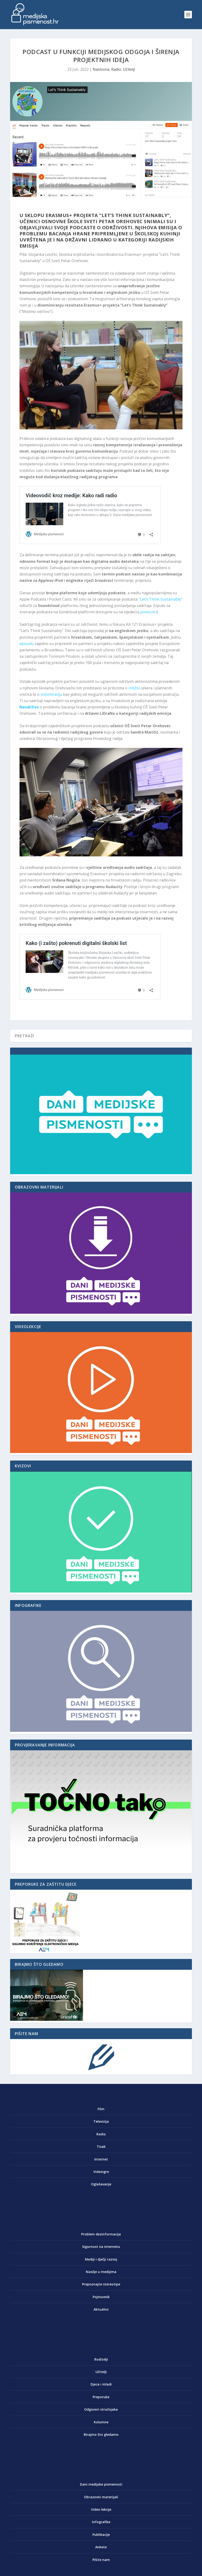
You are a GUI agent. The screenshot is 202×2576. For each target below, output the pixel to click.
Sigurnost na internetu (101, 2246)
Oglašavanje (101, 2184)
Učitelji (129, 69)
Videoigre (101, 2171)
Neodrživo (29, 707)
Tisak (101, 2146)
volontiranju (51, 694)
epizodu (27, 643)
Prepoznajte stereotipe (101, 2284)
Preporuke (101, 2397)
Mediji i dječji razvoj (101, 2259)
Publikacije (101, 2534)
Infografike (101, 2522)
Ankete (101, 2547)
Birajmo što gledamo (101, 2434)
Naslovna (101, 69)
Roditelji (101, 2359)
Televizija (101, 2121)
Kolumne (101, 2422)
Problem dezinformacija (101, 2234)
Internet (101, 2159)
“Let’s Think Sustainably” (160, 599)
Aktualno (101, 2309)
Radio (116, 69)
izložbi (134, 688)
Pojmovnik (101, 2297)
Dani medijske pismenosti (101, 2484)
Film (101, 2109)
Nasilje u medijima (101, 2271)
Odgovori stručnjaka (101, 2409)
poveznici (148, 611)
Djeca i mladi (101, 2384)
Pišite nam (101, 2559)
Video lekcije (101, 2509)
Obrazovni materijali (101, 2497)
